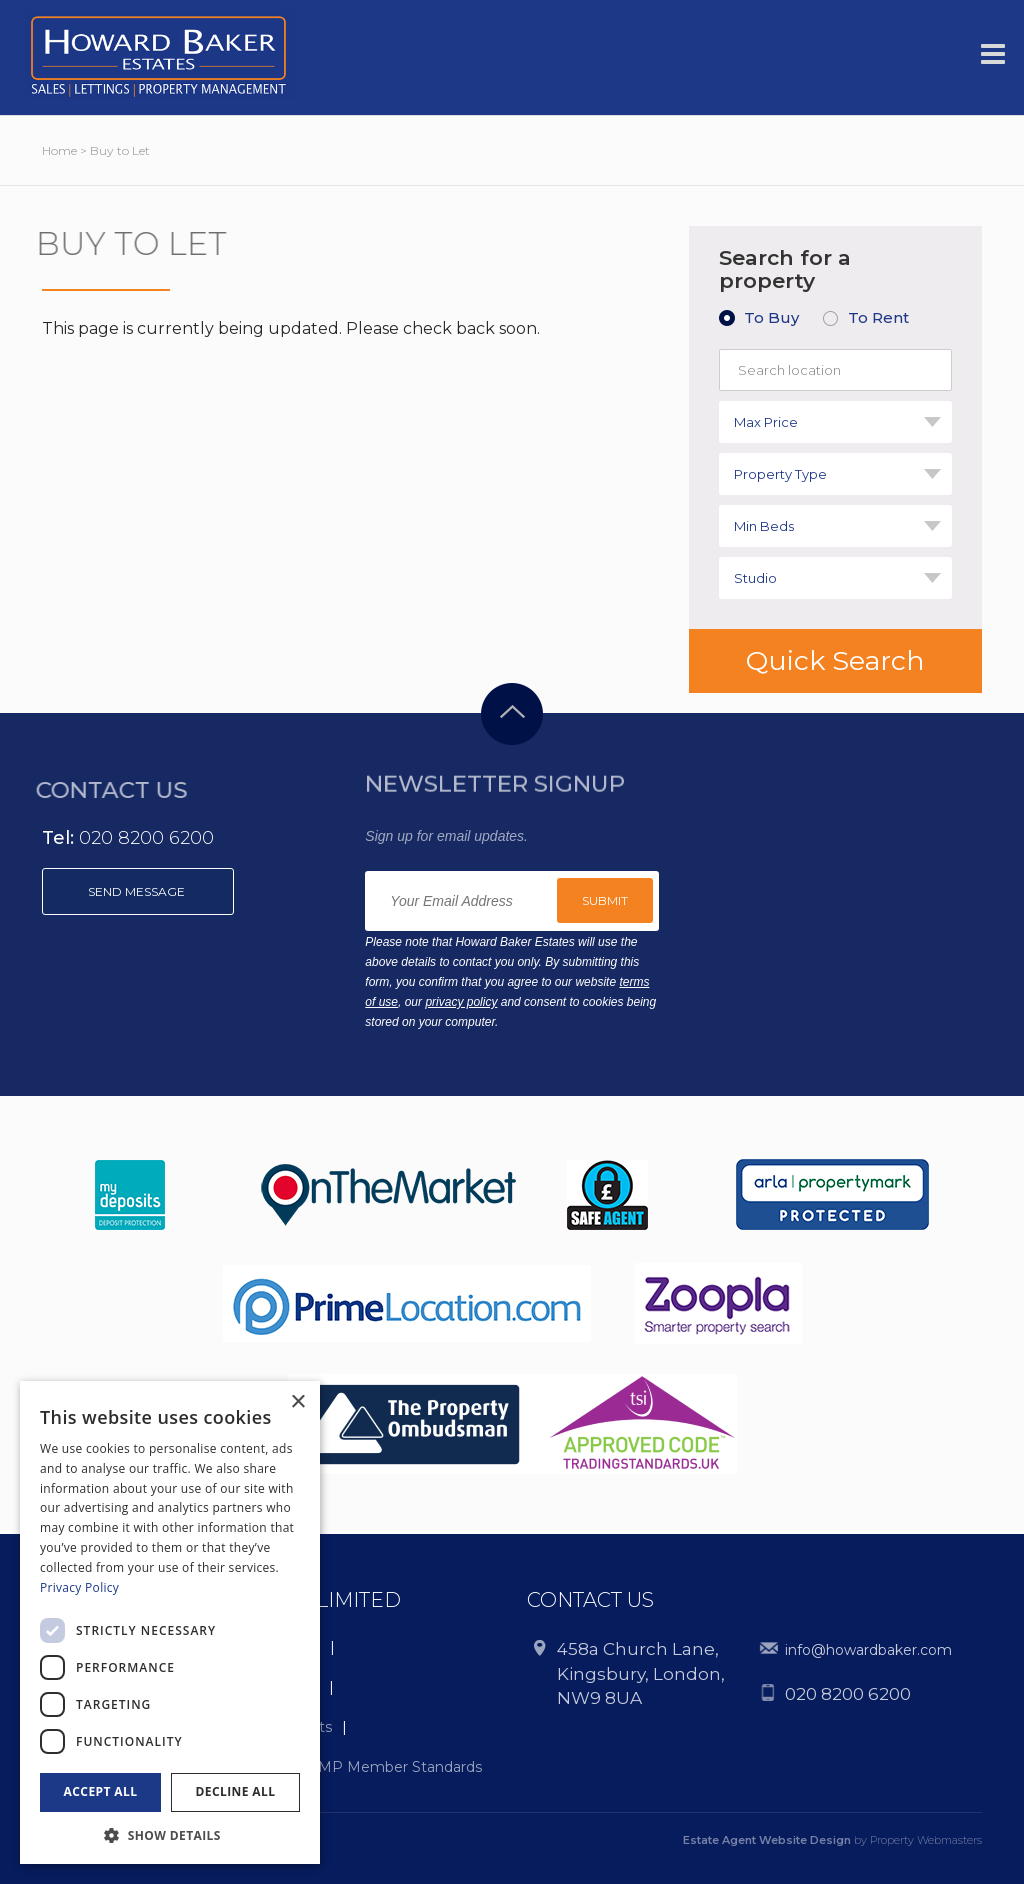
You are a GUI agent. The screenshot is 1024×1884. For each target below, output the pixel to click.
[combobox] (835, 422)
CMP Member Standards (395, 1767)
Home (59, 150)
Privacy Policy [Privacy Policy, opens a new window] (79, 1587)
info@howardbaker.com (868, 1650)
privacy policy (461, 1002)
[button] (170, 1834)
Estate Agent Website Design (767, 1840)
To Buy (771, 317)
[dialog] (170, 1622)
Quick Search (835, 660)
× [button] (297, 1402)
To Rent (878, 317)
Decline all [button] (236, 1791)
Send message (138, 891)
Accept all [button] (101, 1791)
